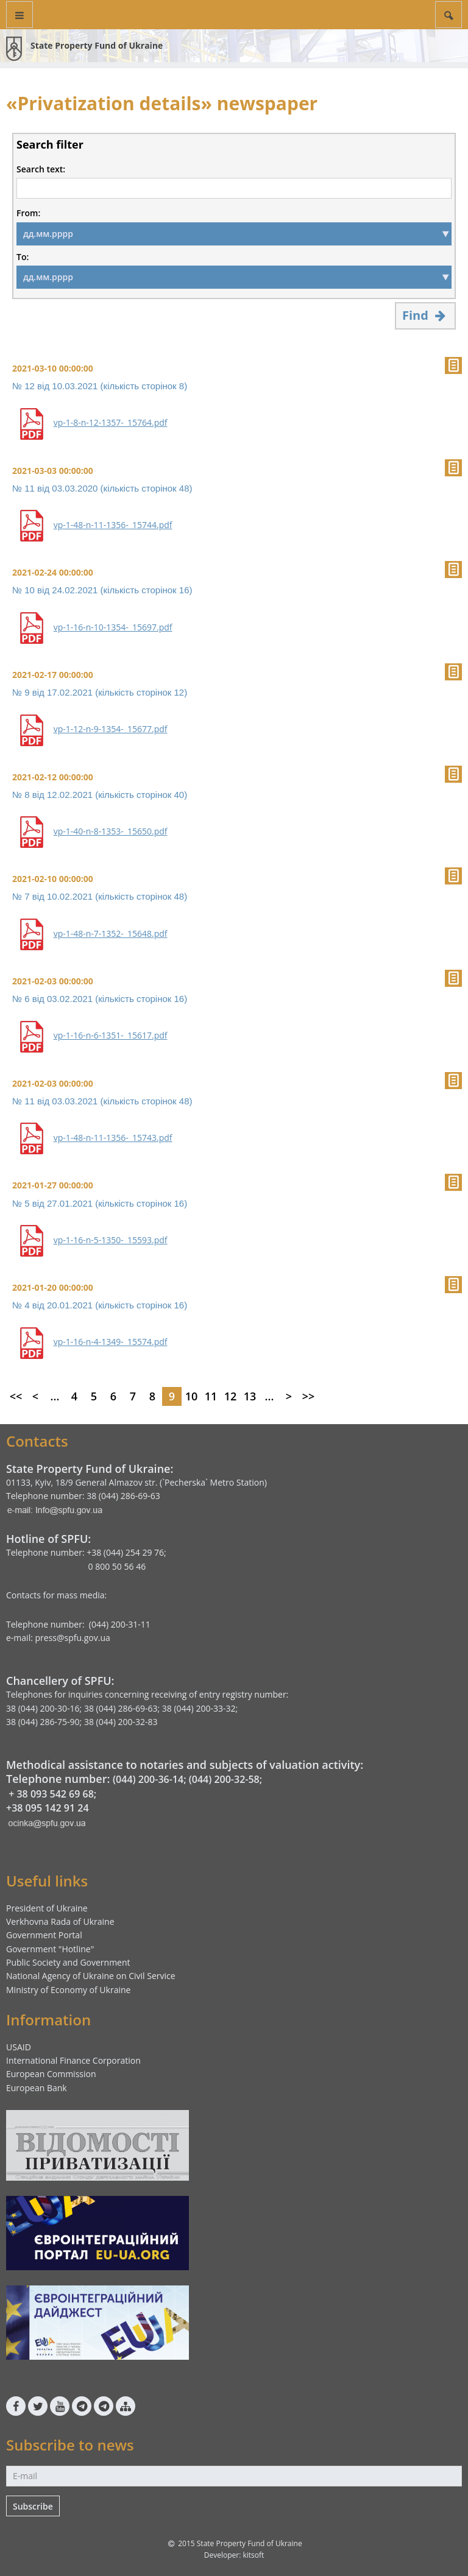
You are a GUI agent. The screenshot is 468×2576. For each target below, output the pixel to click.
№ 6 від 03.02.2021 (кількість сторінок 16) (99, 998)
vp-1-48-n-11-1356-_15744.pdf (113, 525)
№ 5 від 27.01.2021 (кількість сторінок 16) (99, 1203)
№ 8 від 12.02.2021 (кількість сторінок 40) (99, 794)
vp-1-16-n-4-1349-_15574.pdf (111, 1341)
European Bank (36, 2088)
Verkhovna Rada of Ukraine (60, 1921)
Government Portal (44, 1935)
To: (22, 257)
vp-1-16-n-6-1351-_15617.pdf (111, 1035)
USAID (18, 2047)
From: (28, 213)
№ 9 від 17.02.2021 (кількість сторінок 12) (99, 692)
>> (308, 1396)
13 (250, 1396)
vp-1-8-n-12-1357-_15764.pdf (111, 422)
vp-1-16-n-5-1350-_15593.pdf (111, 1240)
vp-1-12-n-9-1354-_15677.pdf (111, 729)
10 (191, 1396)
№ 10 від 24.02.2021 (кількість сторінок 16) (102, 590)
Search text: (40, 169)
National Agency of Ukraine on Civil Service (91, 1975)
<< (16, 1396)
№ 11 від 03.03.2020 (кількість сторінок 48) (102, 488)
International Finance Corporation (73, 2060)
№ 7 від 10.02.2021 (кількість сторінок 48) (99, 896)
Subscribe (33, 2506)
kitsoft (253, 2555)
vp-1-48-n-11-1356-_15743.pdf (113, 1137)
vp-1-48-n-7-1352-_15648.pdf (111, 933)
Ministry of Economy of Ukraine (68, 1990)
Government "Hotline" (50, 1949)
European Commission (51, 2074)
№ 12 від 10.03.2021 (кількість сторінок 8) (99, 386)
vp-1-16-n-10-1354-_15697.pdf (113, 627)
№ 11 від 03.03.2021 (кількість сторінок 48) (102, 1101)
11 (211, 1396)
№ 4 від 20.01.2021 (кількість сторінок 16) (99, 1305)
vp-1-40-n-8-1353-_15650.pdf (111, 831)
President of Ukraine (47, 1908)
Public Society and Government (68, 1962)
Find (425, 315)
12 (230, 1396)
